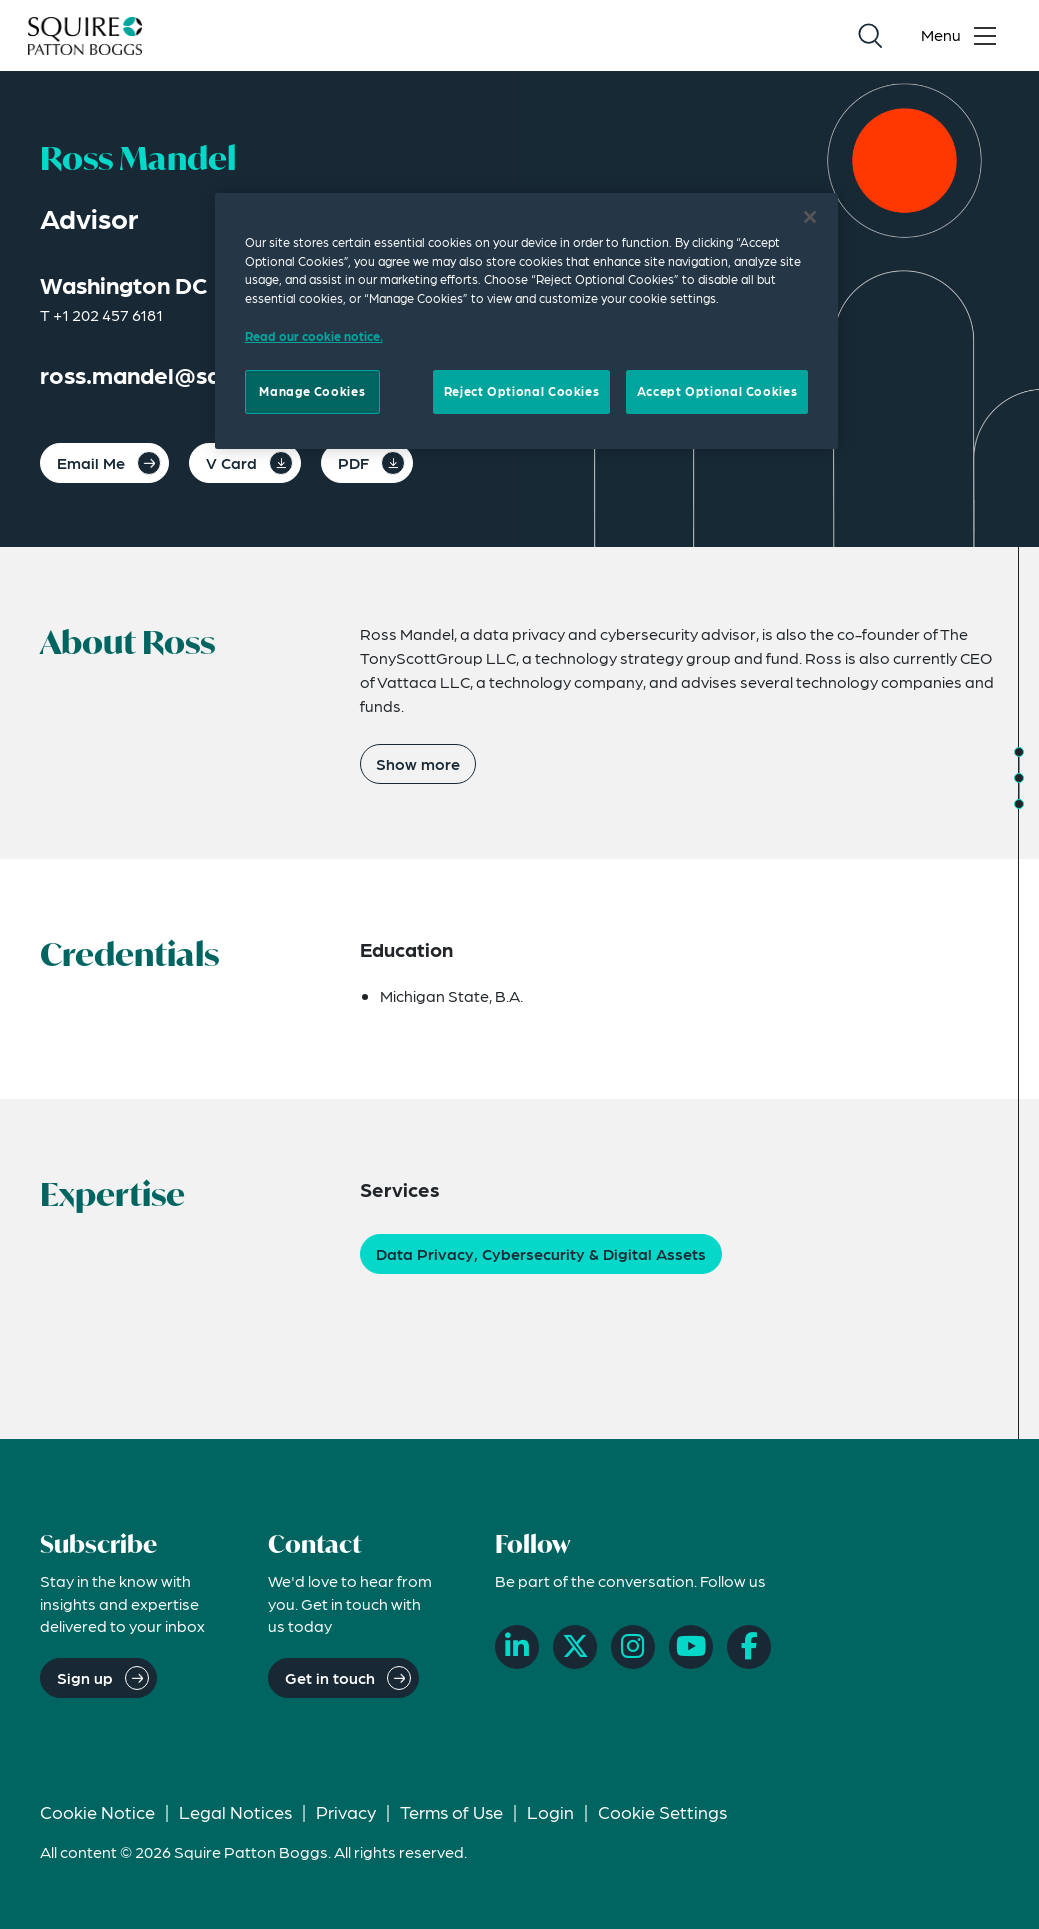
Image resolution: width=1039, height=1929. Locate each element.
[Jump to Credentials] (1019, 778)
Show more (418, 763)
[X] (575, 1647)
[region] (526, 321)
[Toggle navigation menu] (963, 36)
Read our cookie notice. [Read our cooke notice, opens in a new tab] (314, 336)
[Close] (810, 217)
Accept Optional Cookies (717, 391)
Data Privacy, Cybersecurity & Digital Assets (541, 1253)
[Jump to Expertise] (1019, 804)
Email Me (91, 462)
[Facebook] (749, 1647)
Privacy (346, 1811)
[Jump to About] (1019, 752)
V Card (231, 462)
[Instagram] (633, 1647)
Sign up (85, 1677)
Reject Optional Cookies (521, 391)
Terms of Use (451, 1811)
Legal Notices (235, 1811)
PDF (353, 462)
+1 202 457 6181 (108, 314)
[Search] (870, 36)
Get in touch (330, 1677)
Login (550, 1811)
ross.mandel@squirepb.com (192, 374)
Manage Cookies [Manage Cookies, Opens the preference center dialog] (312, 391)
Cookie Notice (97, 1811)
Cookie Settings (662, 1811)
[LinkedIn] (517, 1647)
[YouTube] (691, 1647)
